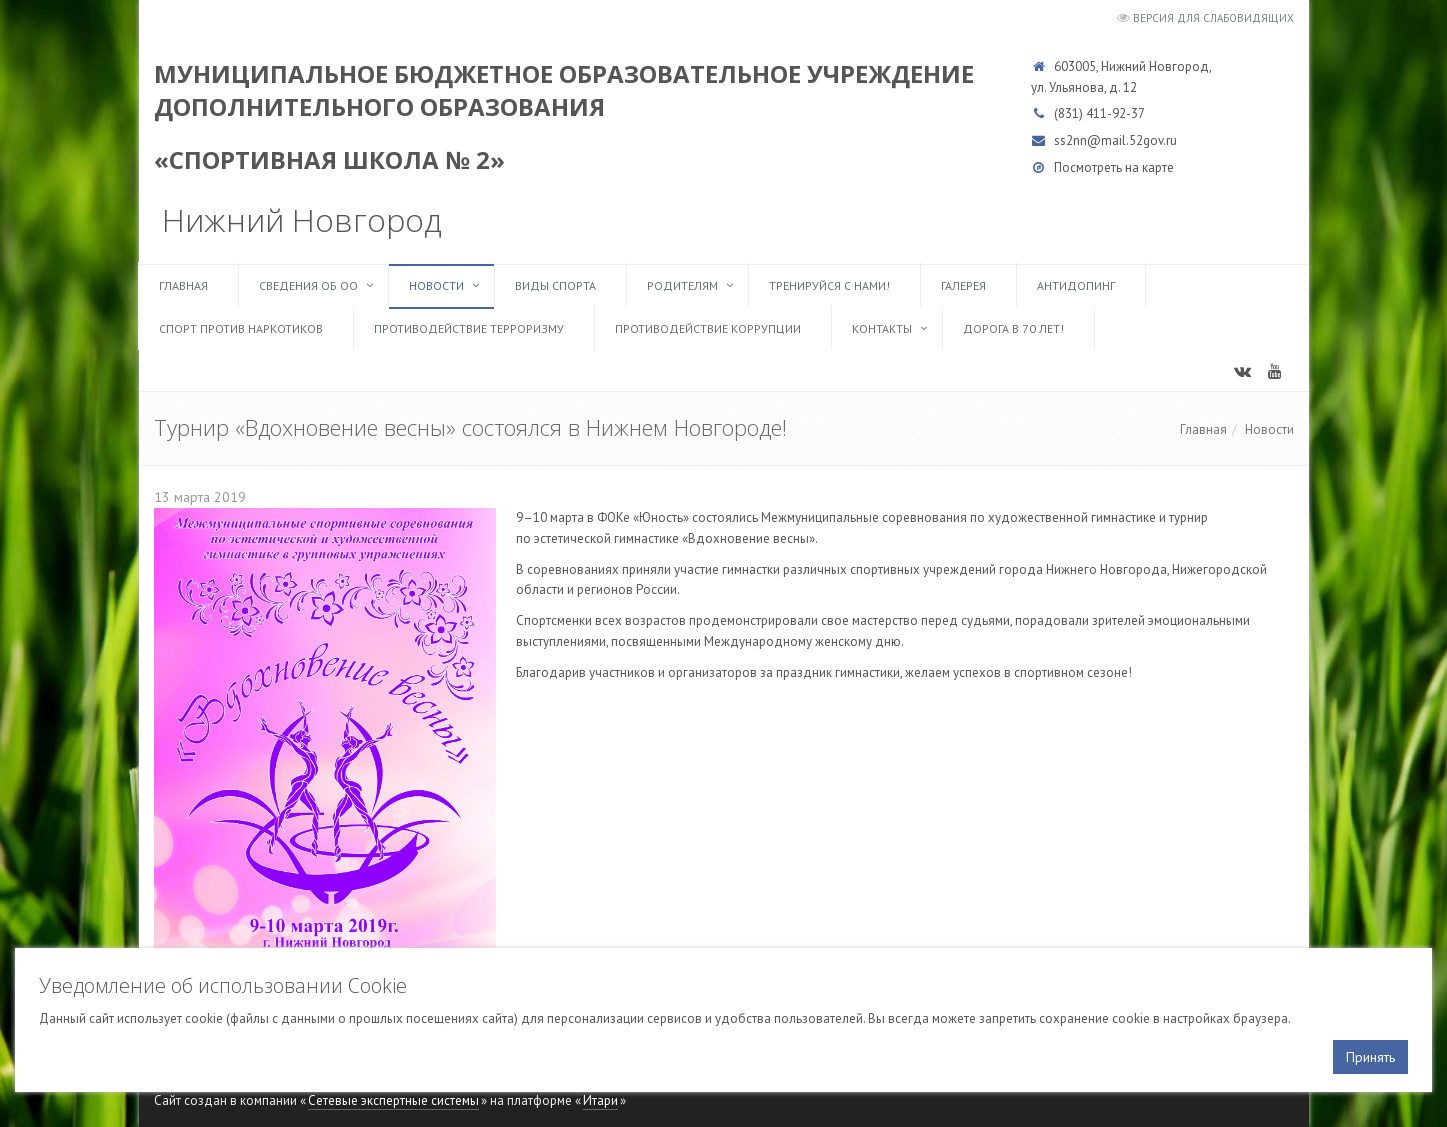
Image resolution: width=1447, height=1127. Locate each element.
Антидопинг (1076, 285)
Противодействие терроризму (469, 328)
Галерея (963, 285)
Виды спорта (555, 285)
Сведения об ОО (308, 285)
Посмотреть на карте (1114, 167)
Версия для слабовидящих (1213, 18)
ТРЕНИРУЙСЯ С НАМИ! (829, 285)
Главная (183, 285)
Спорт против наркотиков (241, 328)
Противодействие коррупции (708, 328)
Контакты (882, 328)
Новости (436, 285)
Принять (1370, 1057)
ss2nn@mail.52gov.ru (1115, 140)
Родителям (682, 285)
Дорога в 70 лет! (1013, 328)
